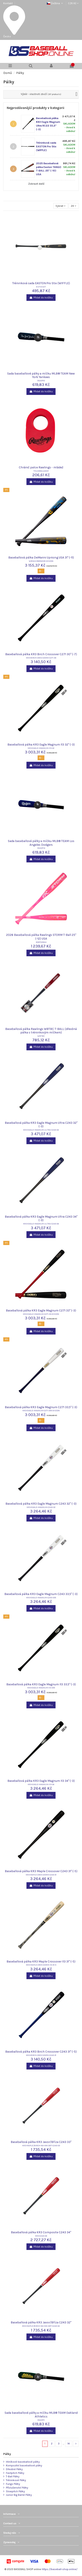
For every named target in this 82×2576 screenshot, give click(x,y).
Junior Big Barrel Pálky (19, 2494)
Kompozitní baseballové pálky (24, 2465)
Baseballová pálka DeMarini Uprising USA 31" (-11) (41, 557)
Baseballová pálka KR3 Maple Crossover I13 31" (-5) (41, 1961)
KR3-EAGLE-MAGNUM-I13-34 (41, 1784)
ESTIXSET (41, 286)
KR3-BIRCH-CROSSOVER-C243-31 (41, 2055)
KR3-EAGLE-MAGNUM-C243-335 (41, 1597)
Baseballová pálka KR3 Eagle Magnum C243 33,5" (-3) (41, 1594)
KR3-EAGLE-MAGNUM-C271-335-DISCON (41, 1410)
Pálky (7, 2454)
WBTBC (41, 1036)
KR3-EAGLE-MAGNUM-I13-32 (41, 748)
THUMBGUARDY (41, 471)
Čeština (55, 3)
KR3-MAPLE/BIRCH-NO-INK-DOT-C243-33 (41, 2145)
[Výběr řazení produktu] (60, 206)
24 (73, 205)
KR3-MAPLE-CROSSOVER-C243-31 (41, 1874)
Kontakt (8, 3)
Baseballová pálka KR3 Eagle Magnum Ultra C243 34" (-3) (41, 1218)
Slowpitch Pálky (15, 2491)
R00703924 (41, 942)
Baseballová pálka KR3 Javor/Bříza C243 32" (41, 2322)
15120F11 (41, 2420)
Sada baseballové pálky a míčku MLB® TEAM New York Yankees (41, 375)
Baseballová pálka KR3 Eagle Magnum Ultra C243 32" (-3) (41, 1124)
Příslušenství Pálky (17, 2487)
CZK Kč (73, 3)
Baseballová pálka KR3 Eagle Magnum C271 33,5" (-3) (41, 1407)
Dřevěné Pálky (14, 2469)
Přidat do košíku (40, 297)
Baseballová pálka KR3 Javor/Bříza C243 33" (41, 2142)
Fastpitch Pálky (15, 2472)
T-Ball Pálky (12, 2476)
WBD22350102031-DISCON (41, 561)
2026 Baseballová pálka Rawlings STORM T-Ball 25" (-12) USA (41, 936)
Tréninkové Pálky (16, 2480)
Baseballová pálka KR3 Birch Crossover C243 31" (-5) (41, 2051)
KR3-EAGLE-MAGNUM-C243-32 (41, 1507)
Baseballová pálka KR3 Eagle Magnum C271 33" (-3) (41, 1310)
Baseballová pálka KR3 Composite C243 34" (41, 2232)
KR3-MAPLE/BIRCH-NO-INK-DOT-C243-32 (41, 2326)
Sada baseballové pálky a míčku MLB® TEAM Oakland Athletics (41, 2414)
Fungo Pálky (13, 2483)
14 (68, 2443)
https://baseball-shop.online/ (59, 2569)
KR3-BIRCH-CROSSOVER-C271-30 (41, 657)
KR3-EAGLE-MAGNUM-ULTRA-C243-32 (41, 1130)
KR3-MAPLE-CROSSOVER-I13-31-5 (41, 1965)
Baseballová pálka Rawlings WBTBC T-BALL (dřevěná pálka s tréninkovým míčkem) (41, 1030)
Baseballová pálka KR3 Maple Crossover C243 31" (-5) (41, 1871)
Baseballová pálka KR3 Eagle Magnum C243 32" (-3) (41, 1503)
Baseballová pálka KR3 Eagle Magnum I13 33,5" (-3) (41, 1684)
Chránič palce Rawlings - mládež (41, 467)
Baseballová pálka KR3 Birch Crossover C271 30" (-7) (41, 654)
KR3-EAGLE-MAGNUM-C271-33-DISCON (41, 1314)
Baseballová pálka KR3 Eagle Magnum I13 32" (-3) (41, 744)
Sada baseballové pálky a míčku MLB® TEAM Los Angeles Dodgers (41, 842)
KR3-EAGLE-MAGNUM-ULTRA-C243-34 (41, 1223)
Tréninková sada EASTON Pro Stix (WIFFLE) (46, 146)
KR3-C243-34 (41, 2236)
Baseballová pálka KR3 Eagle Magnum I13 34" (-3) (41, 1780)
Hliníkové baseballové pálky (23, 2461)
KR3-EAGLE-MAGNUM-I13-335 (41, 1687)
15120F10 (41, 380)
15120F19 (41, 848)
